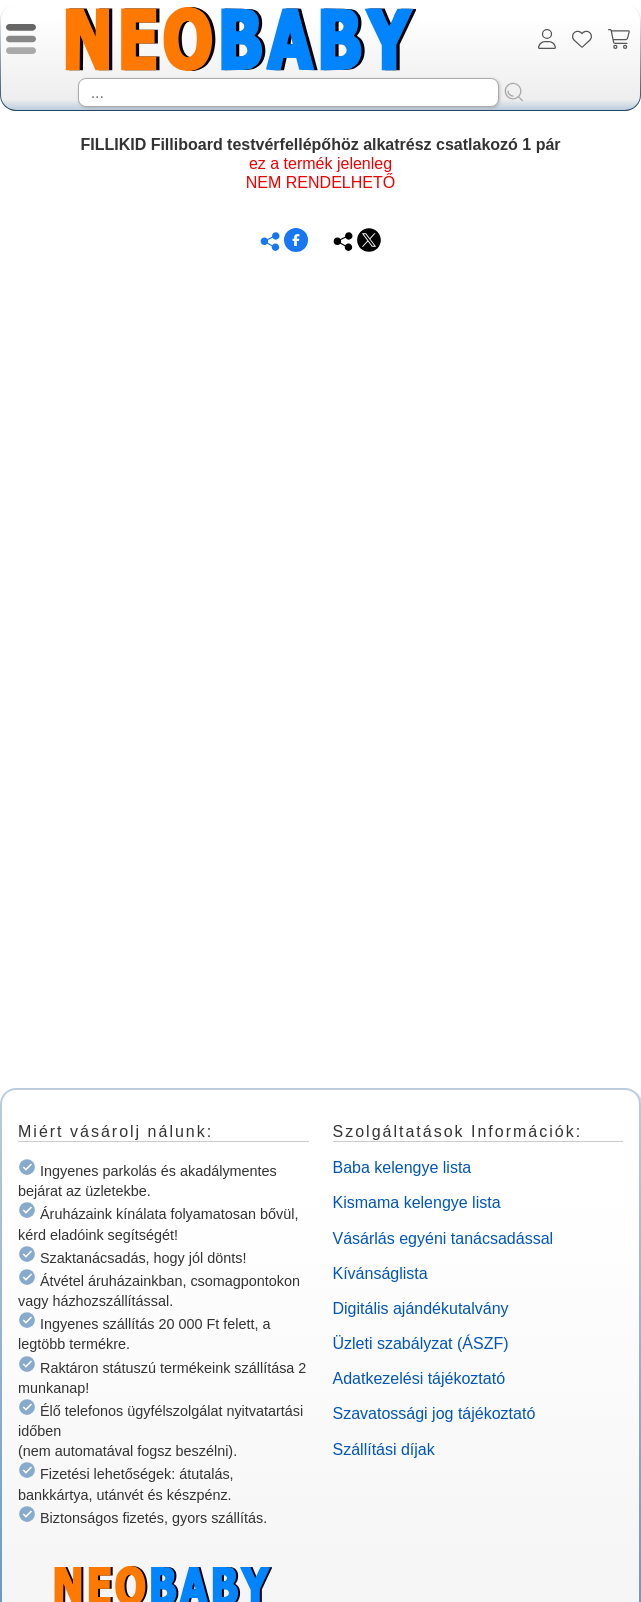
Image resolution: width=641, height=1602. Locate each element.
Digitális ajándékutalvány (421, 1308)
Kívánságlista (380, 1273)
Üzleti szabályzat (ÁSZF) (421, 1343)
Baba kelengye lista (402, 1167)
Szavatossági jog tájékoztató (434, 1413)
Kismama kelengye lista (417, 1202)
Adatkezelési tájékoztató (419, 1378)
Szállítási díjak (384, 1449)
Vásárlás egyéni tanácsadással (443, 1238)
